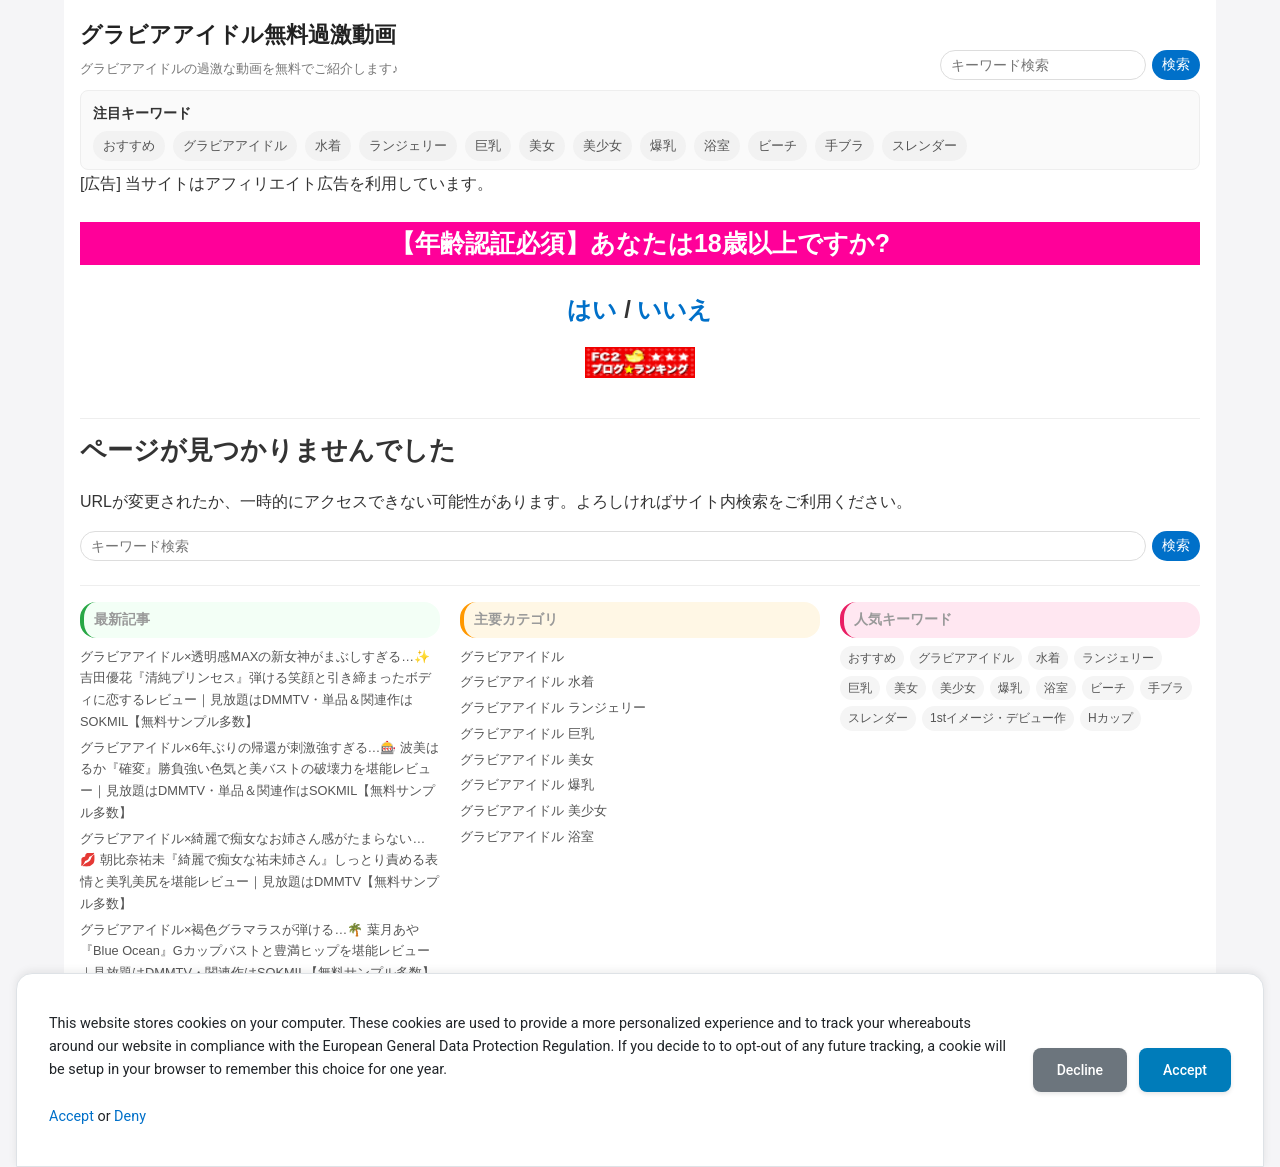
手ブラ (844, 145)
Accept (71, 1116)
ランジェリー (408, 145)
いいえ (672, 309)
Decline (1080, 1070)
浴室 (717, 145)
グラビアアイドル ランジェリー (553, 707)
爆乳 (663, 145)
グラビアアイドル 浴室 (527, 836)
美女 (542, 145)
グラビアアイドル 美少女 (533, 810)
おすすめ (129, 145)
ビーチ (777, 145)
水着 (328, 145)
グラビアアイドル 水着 (527, 681)
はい (592, 309)
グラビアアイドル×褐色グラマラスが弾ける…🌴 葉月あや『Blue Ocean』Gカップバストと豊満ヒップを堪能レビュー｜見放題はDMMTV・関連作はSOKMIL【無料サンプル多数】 (257, 951)
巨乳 (488, 145)
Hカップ (1110, 718)
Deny (130, 1116)
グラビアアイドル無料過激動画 (238, 34)
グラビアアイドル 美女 (527, 759)
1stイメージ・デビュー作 (998, 718)
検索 (1176, 64)
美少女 (602, 145)
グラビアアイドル (235, 145)
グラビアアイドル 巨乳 (527, 733)
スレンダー (924, 145)
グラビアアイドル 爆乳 (527, 784)
